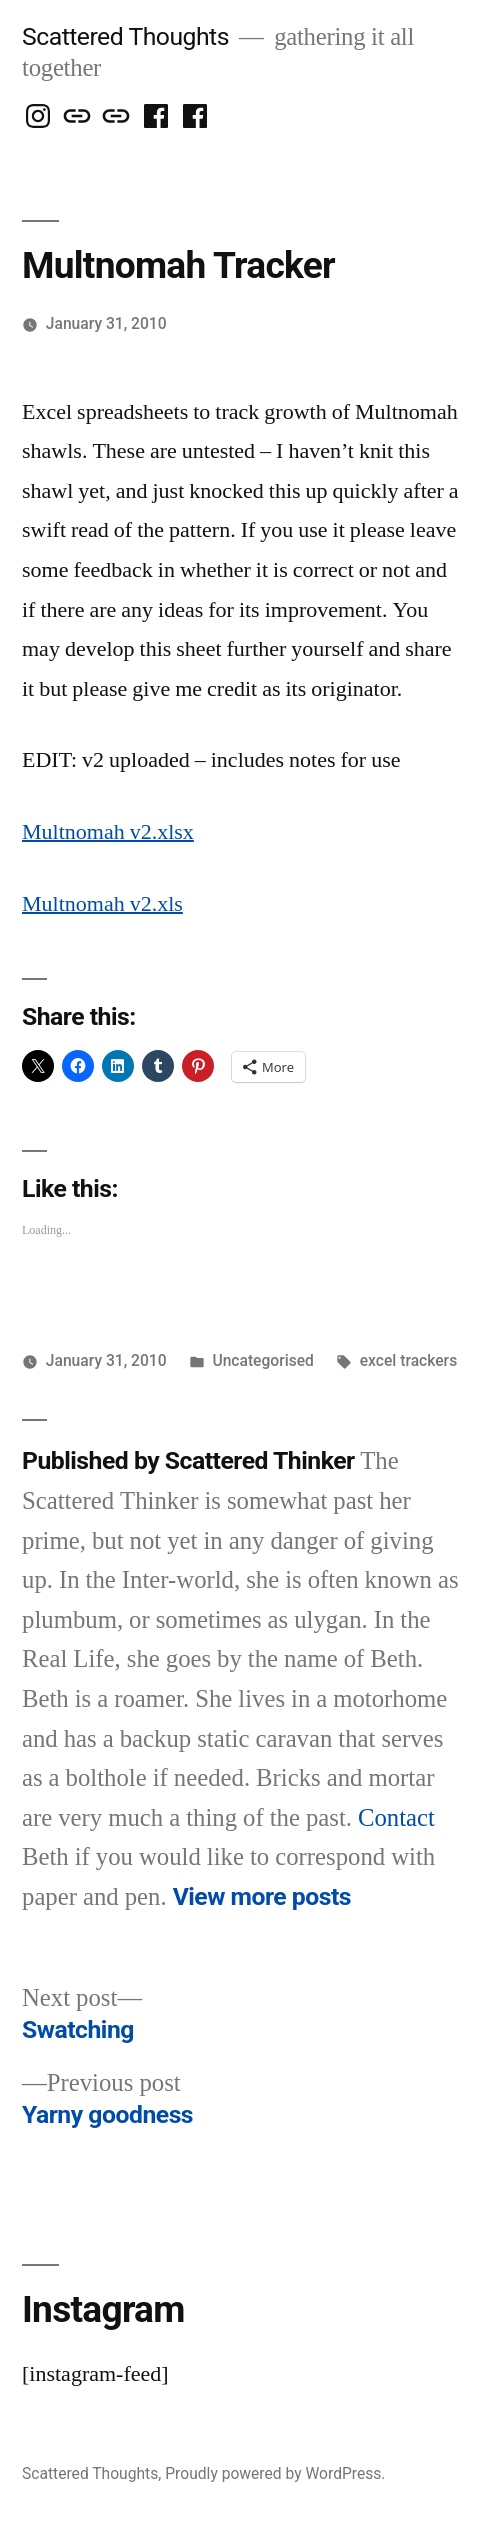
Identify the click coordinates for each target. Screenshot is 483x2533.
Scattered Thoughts (125, 36)
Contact (396, 1818)
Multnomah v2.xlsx (108, 832)
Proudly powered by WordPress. (275, 2473)
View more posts (262, 1896)
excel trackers (408, 1360)
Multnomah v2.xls (102, 904)
